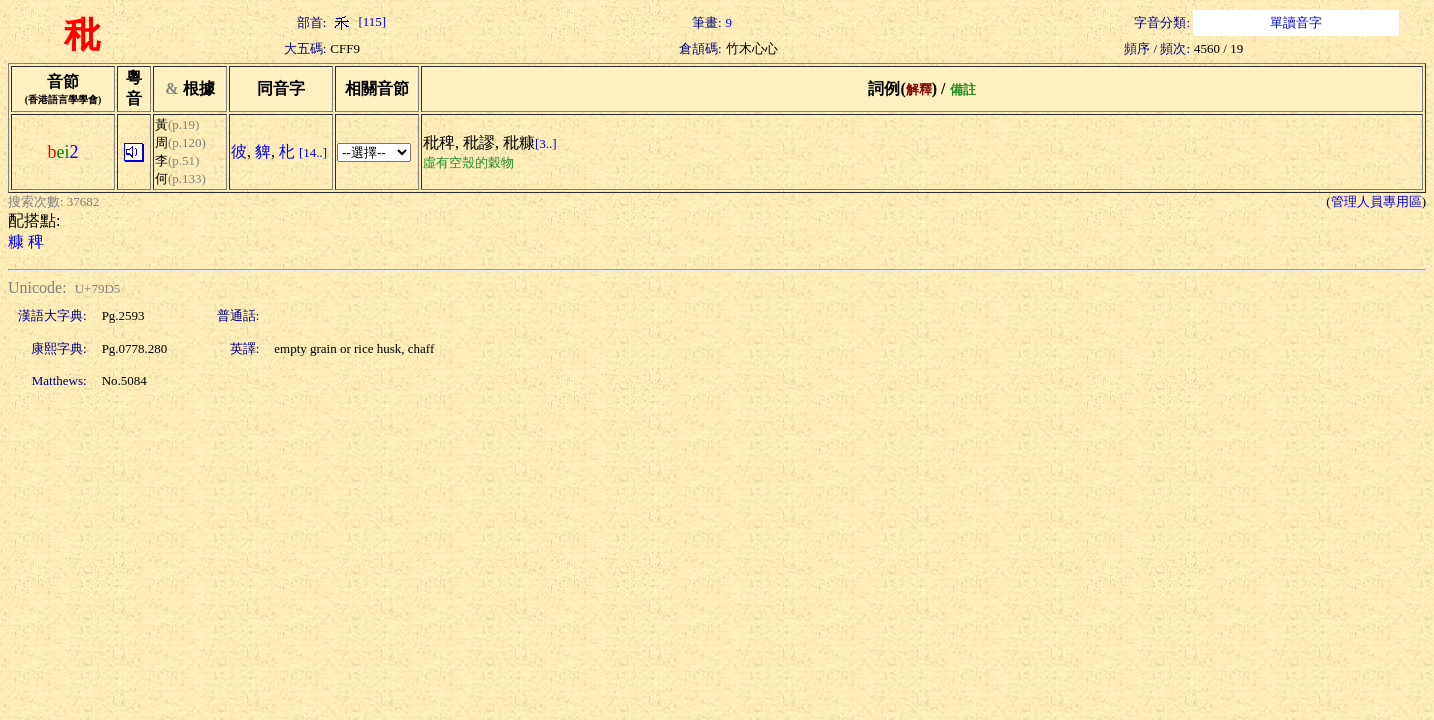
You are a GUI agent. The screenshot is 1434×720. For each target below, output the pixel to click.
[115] (358, 21)
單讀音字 (1296, 22)
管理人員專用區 (1376, 201)
